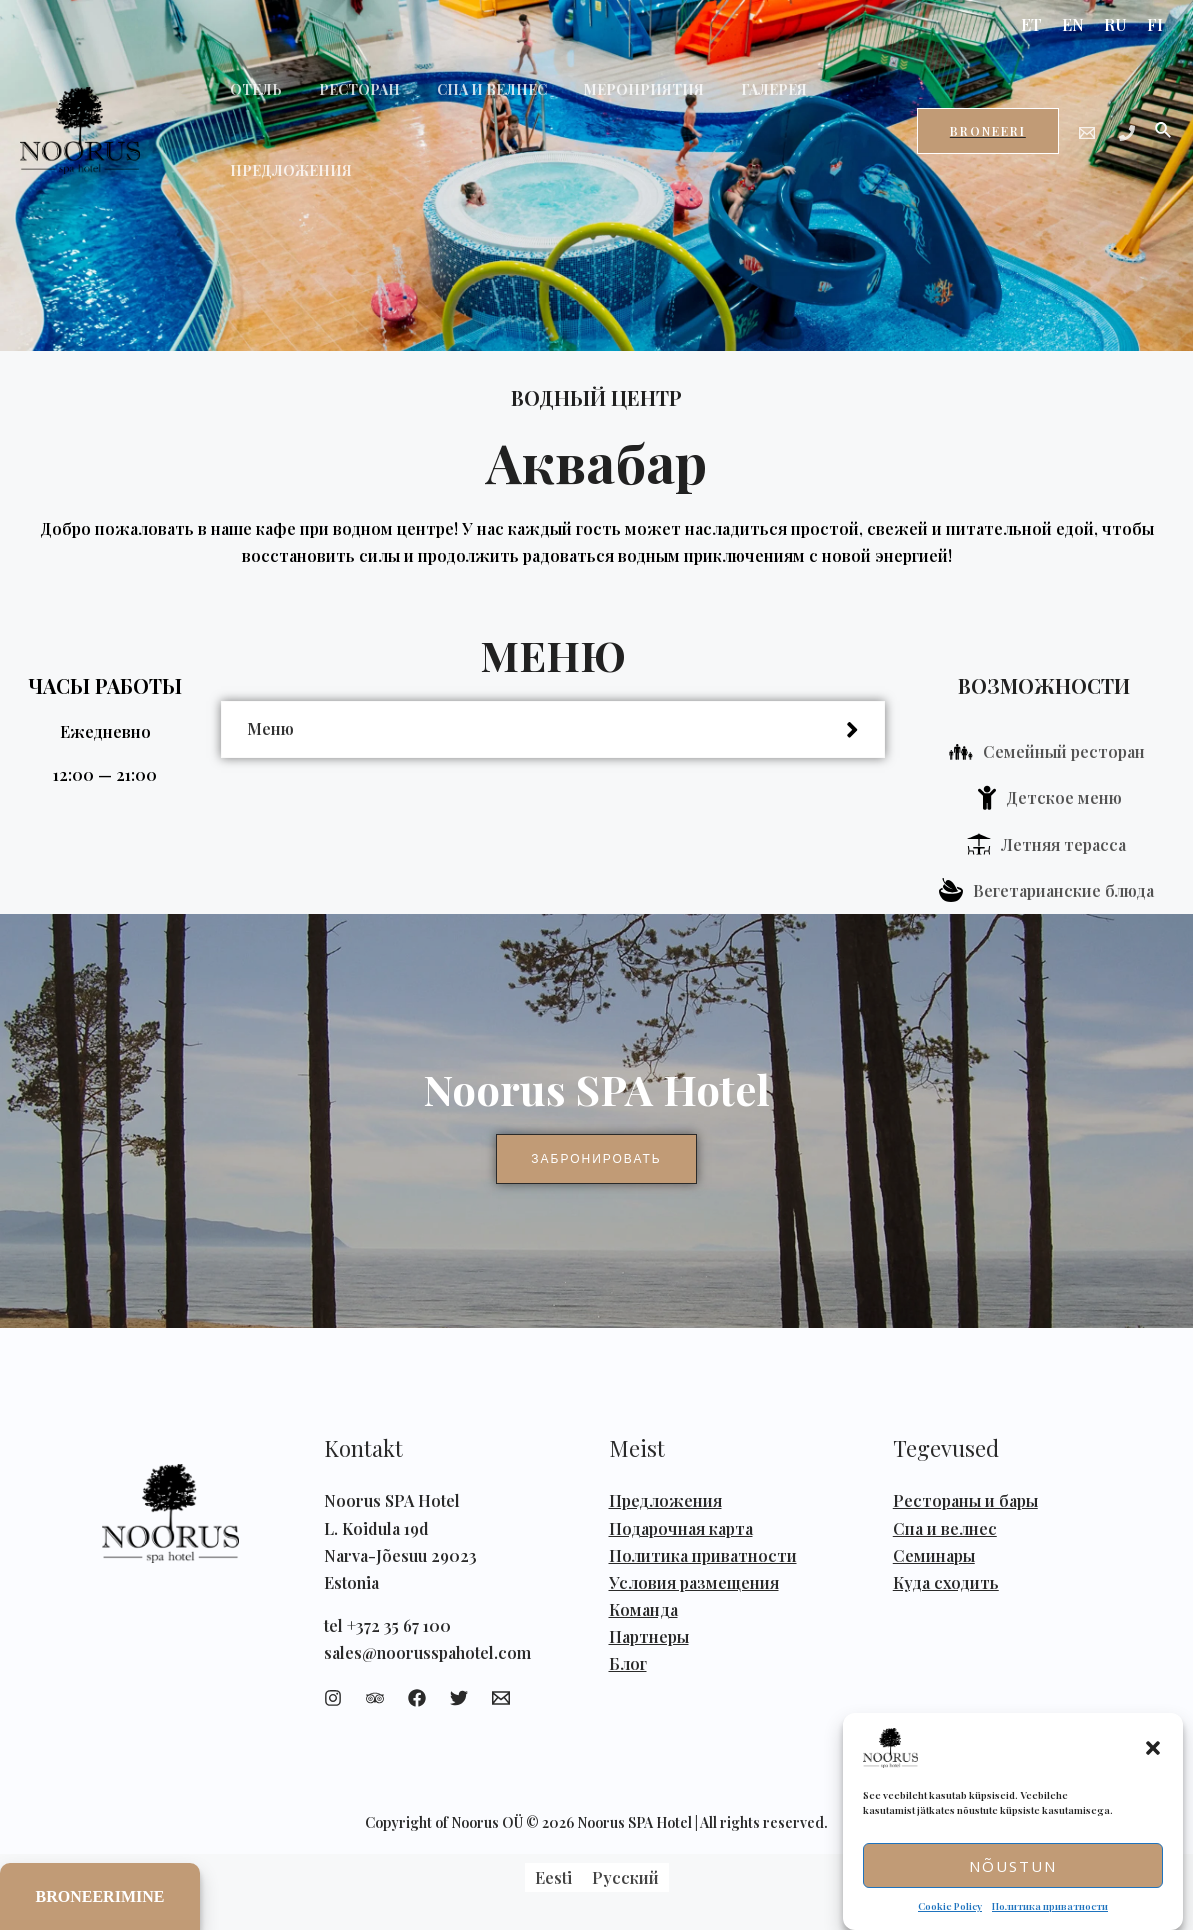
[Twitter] (459, 1698)
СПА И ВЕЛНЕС (469, 89)
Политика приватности (1050, 1906)
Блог (628, 1663)
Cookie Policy (950, 1906)
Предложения (665, 1500)
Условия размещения (694, 1582)
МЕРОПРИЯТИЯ (612, 89)
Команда (643, 1609)
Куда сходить (946, 1582)
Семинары (934, 1555)
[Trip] (375, 1698)
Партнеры (649, 1636)
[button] (1153, 1748)
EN (1073, 24)
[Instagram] (333, 1698)
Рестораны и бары (965, 1500)
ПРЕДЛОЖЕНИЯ (286, 170)
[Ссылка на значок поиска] (1164, 131)
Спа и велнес (945, 1528)
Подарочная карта (681, 1528)
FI (1155, 24)
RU (1115, 24)
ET (1031, 24)
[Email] (1087, 133)
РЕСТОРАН (345, 89)
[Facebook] (417, 1698)
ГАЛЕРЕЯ (733, 89)
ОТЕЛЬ (251, 89)
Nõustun (1013, 1866)
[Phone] (1127, 133)
